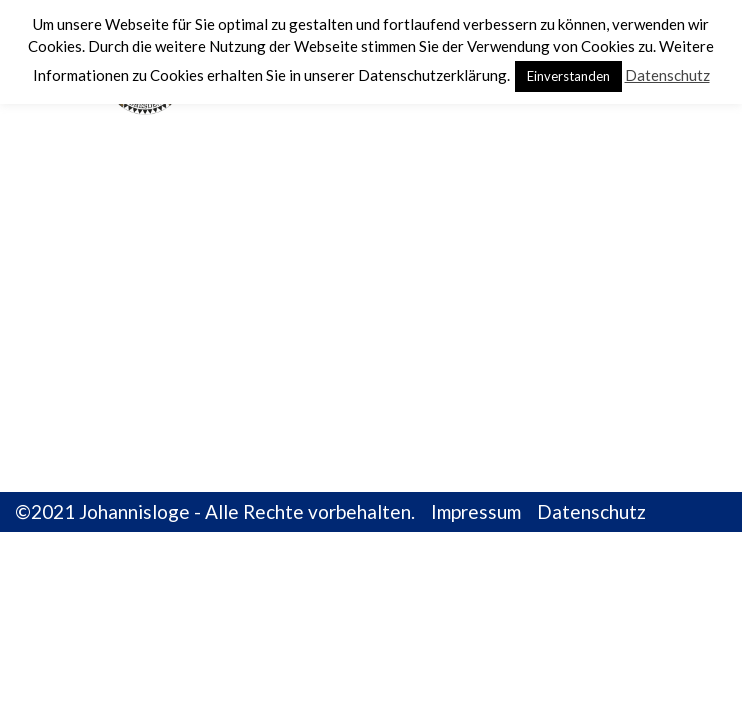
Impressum (476, 511)
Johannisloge (134, 511)
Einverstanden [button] (568, 76)
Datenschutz (591, 511)
